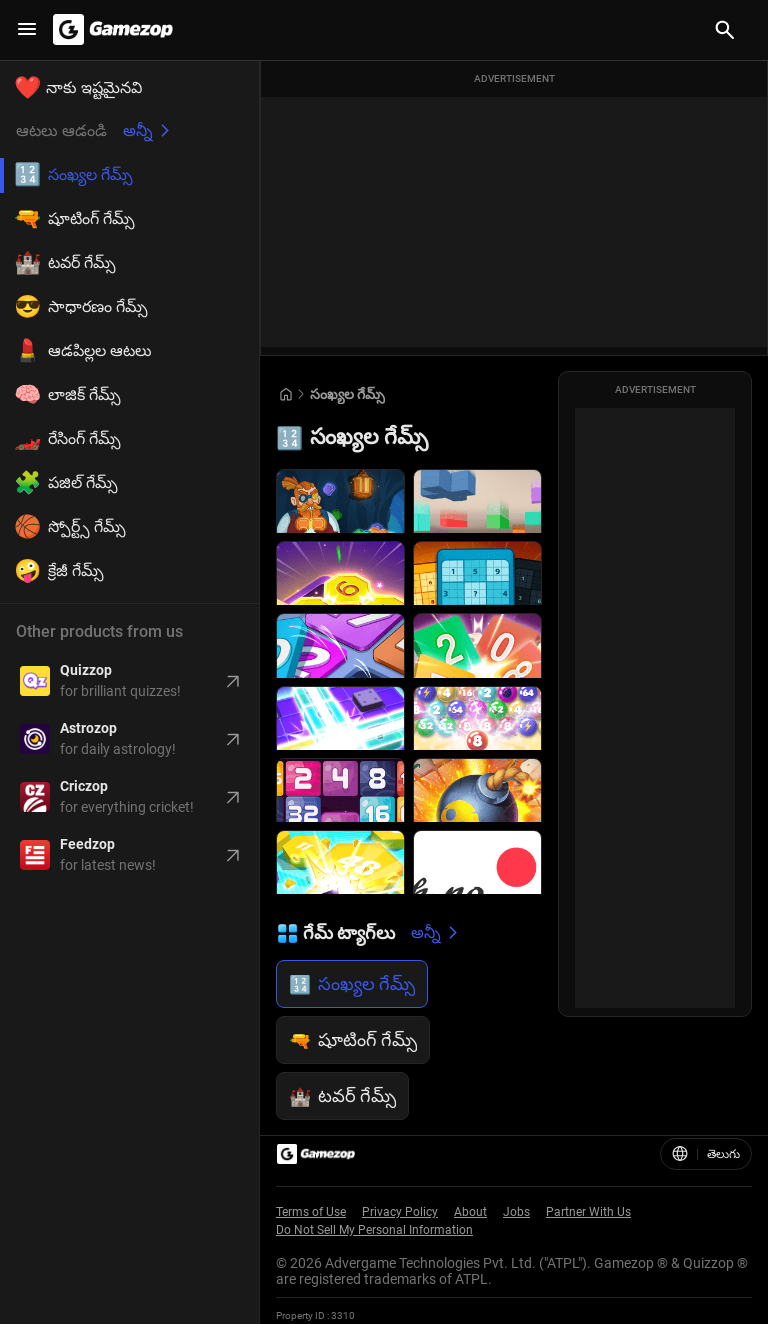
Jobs (516, 1212)
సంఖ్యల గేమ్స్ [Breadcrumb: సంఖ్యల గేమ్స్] (347, 394)
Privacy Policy (400, 1212)
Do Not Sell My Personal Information (374, 1230)
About (470, 1212)
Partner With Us (588, 1212)
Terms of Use (311, 1212)
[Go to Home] (286, 394)
